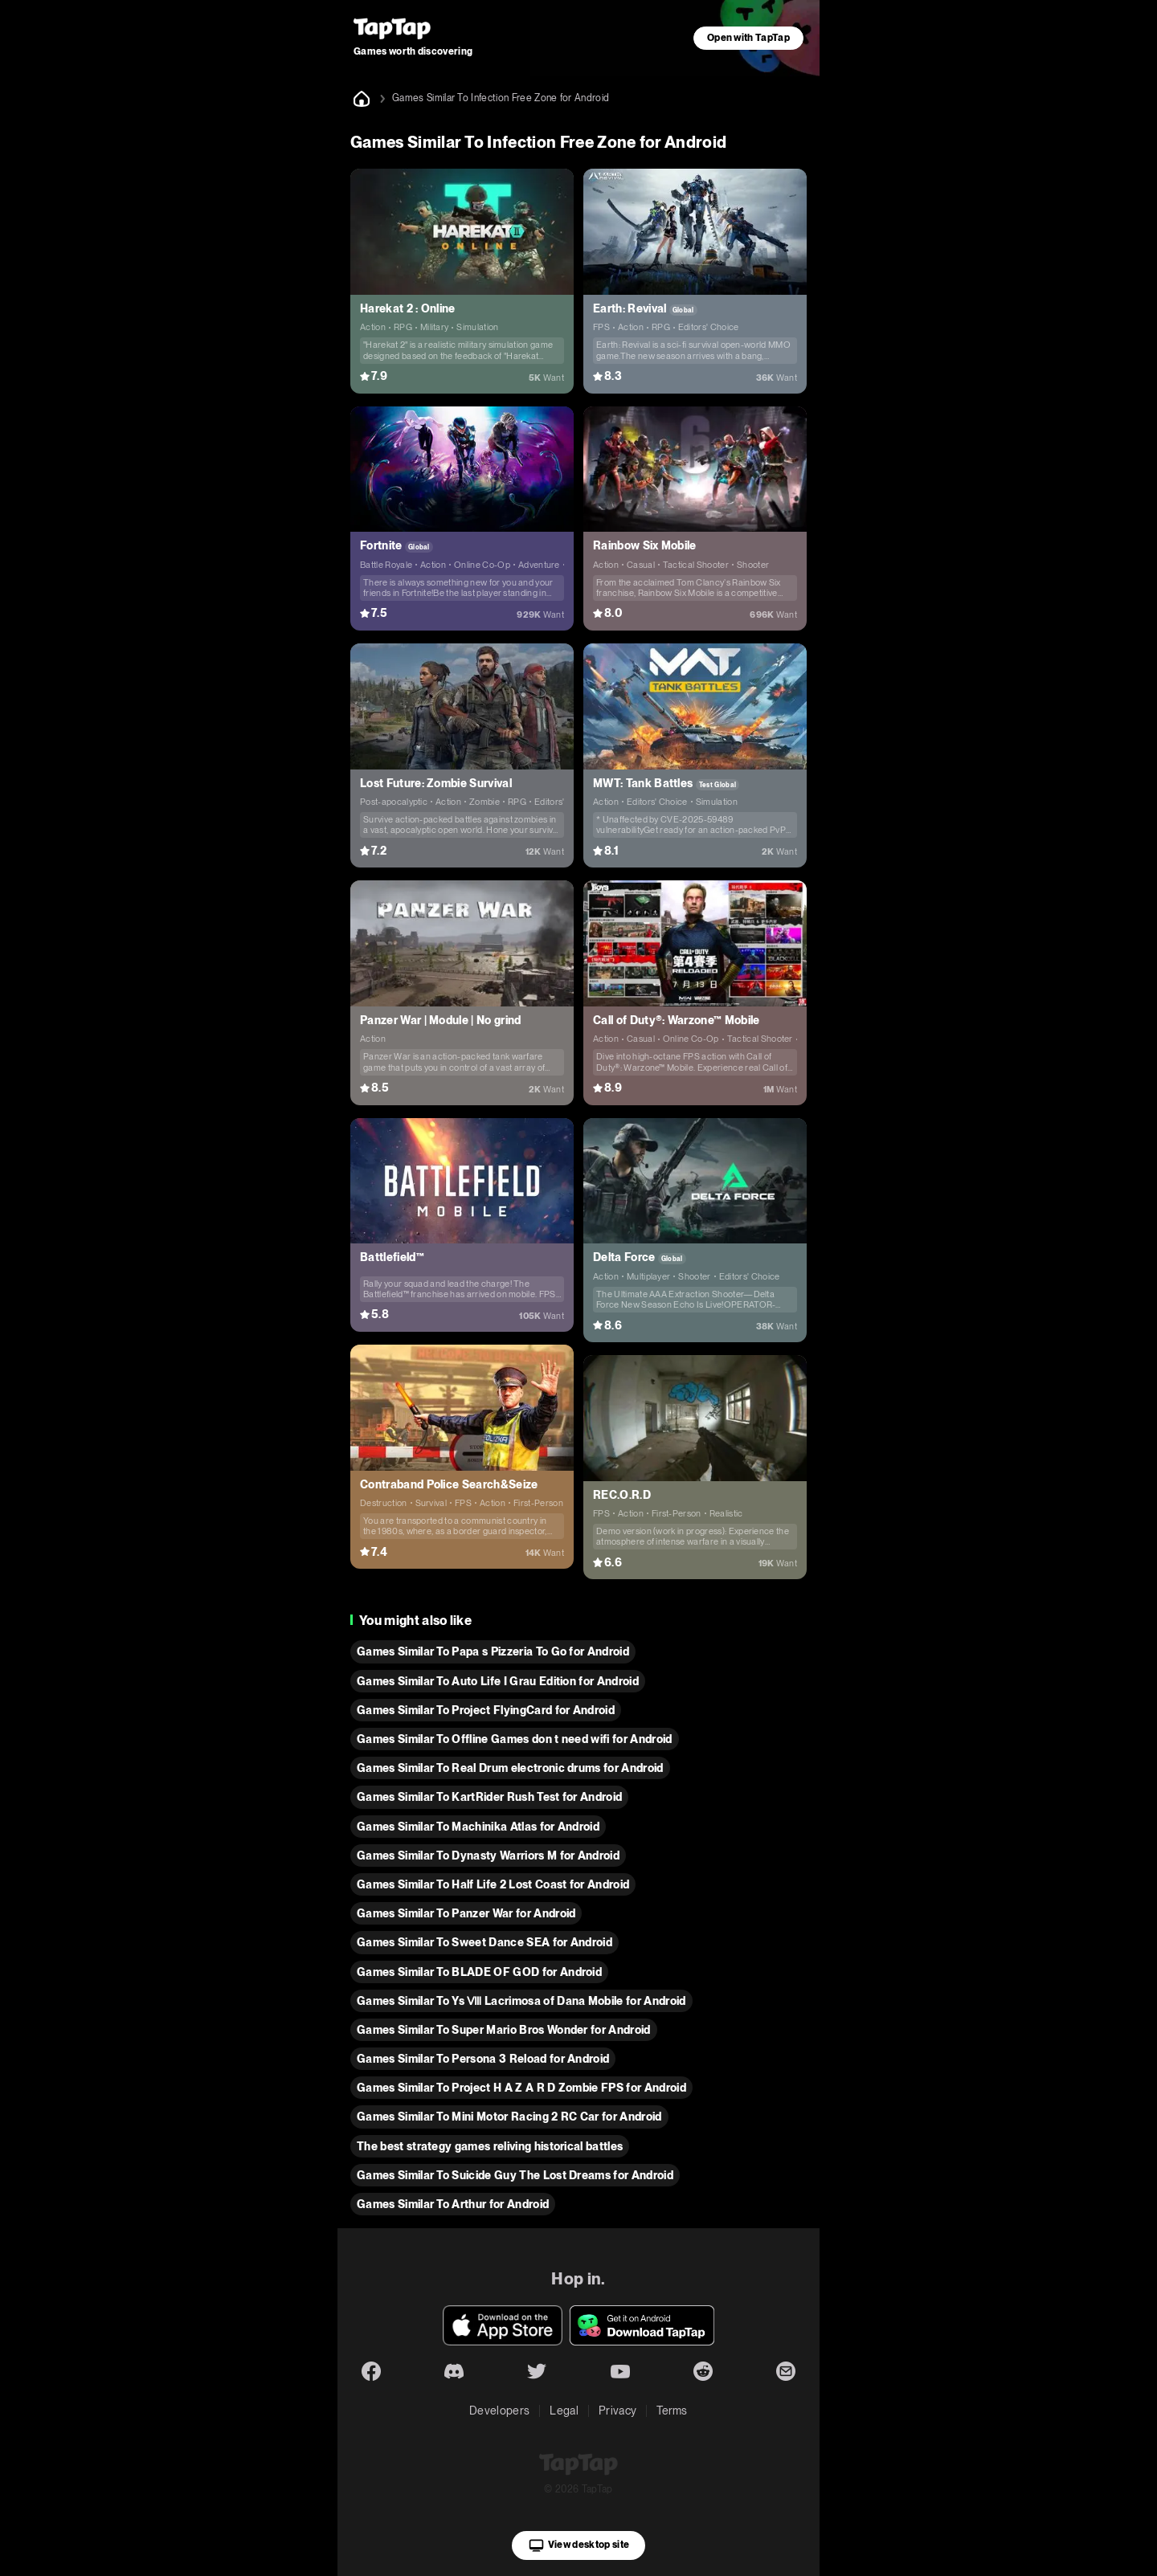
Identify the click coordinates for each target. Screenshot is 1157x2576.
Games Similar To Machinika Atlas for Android (478, 1826)
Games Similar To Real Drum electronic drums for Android (510, 1768)
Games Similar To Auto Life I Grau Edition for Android (498, 1681)
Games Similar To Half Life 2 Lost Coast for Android (493, 1884)
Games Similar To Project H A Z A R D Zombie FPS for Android (521, 2087)
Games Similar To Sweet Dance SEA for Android (484, 1942)
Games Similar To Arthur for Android (453, 2204)
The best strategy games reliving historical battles (490, 2146)
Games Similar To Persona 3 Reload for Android (483, 2058)
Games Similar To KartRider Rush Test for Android (489, 1796)
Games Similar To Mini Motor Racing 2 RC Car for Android (509, 2116)
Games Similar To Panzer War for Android (466, 1913)
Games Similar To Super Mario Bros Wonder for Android (504, 2029)
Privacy (617, 2410)
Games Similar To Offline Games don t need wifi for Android (515, 1739)
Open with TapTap (748, 37)
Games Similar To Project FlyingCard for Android (486, 1710)
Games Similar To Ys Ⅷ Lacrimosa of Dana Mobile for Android (521, 2000)
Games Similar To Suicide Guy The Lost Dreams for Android (515, 2175)
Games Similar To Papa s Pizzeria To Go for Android (493, 1651)
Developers (499, 2410)
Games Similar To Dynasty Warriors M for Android (488, 1855)
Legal (564, 2410)
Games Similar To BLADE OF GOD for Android (479, 1972)
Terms (672, 2410)
